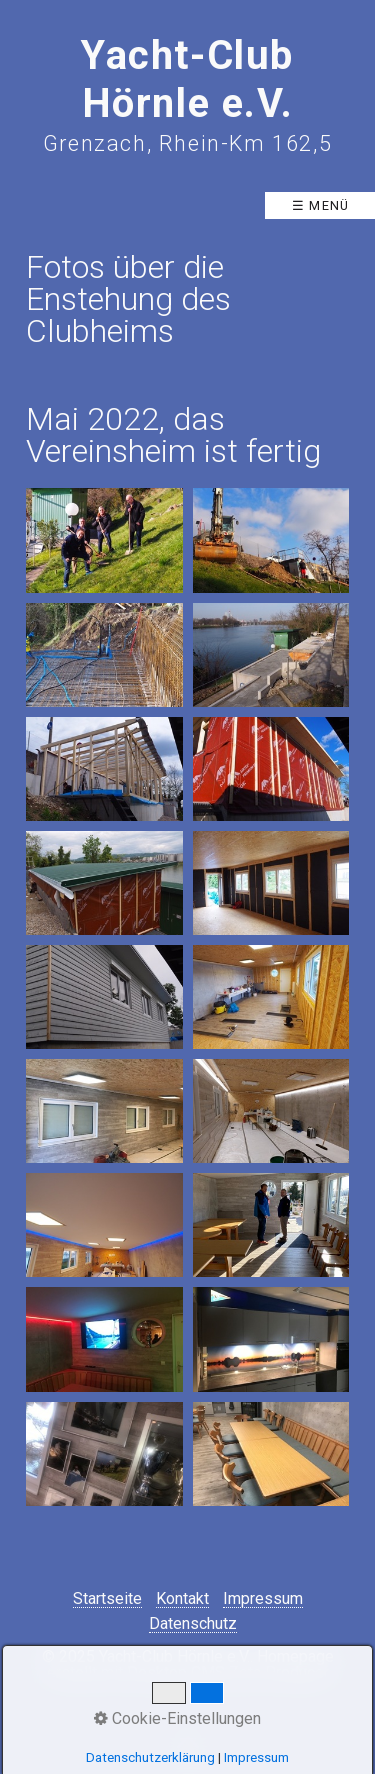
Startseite (107, 1599)
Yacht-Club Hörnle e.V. (187, 79)
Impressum (263, 1599)
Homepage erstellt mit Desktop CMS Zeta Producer (190, 1664)
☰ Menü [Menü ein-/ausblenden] (321, 205)
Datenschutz (193, 1624)
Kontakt (182, 1599)
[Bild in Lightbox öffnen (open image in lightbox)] (104, 540)
